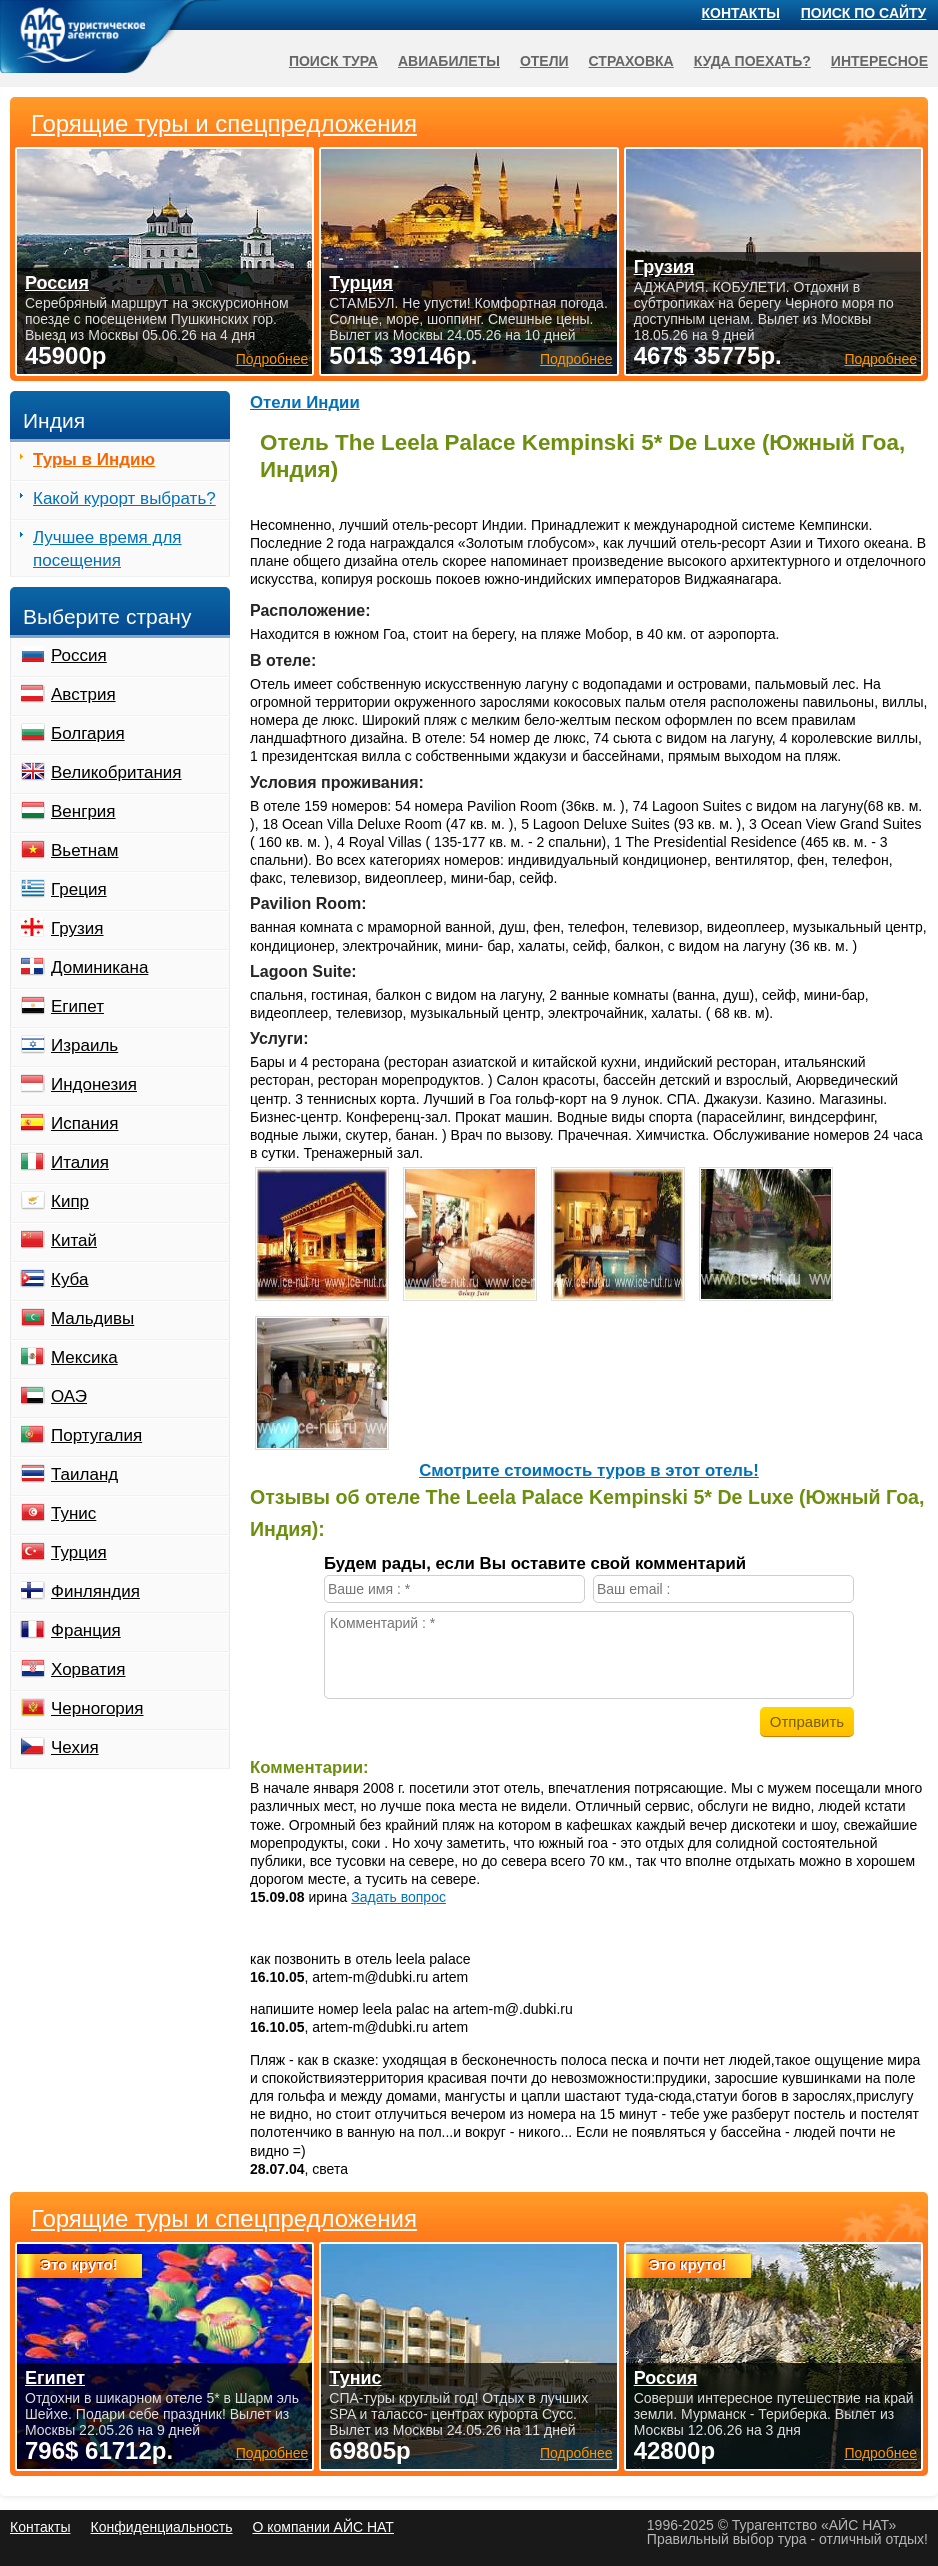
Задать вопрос (398, 1897)
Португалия (96, 1435)
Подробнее (272, 2453)
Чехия (75, 1747)
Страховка (631, 61)
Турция (79, 1552)
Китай (74, 1240)
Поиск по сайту (864, 13)
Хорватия (88, 1669)
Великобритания (116, 772)
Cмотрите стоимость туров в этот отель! (589, 1470)
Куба (69, 1279)
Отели (544, 61)
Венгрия (83, 811)
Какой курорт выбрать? (124, 498)
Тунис (73, 1513)
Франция (86, 1630)
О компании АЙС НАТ (323, 2527)
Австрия (83, 694)
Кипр (70, 1201)
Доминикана (99, 967)
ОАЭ (69, 1396)
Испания (84, 1123)
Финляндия (95, 1591)
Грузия (77, 928)
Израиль (84, 1045)
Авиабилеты (449, 61)
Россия (79, 655)
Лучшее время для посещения (107, 549)
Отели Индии (305, 402)
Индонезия (94, 1084)
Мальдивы (92, 1318)
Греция (79, 889)
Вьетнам (84, 850)
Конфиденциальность (161, 2527)
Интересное (879, 61)
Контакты (741, 13)
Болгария (88, 733)
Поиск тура (333, 61)
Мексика (84, 1357)
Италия (80, 1162)
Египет (77, 1006)
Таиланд (84, 1474)
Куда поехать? (752, 61)
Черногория (97, 1708)
